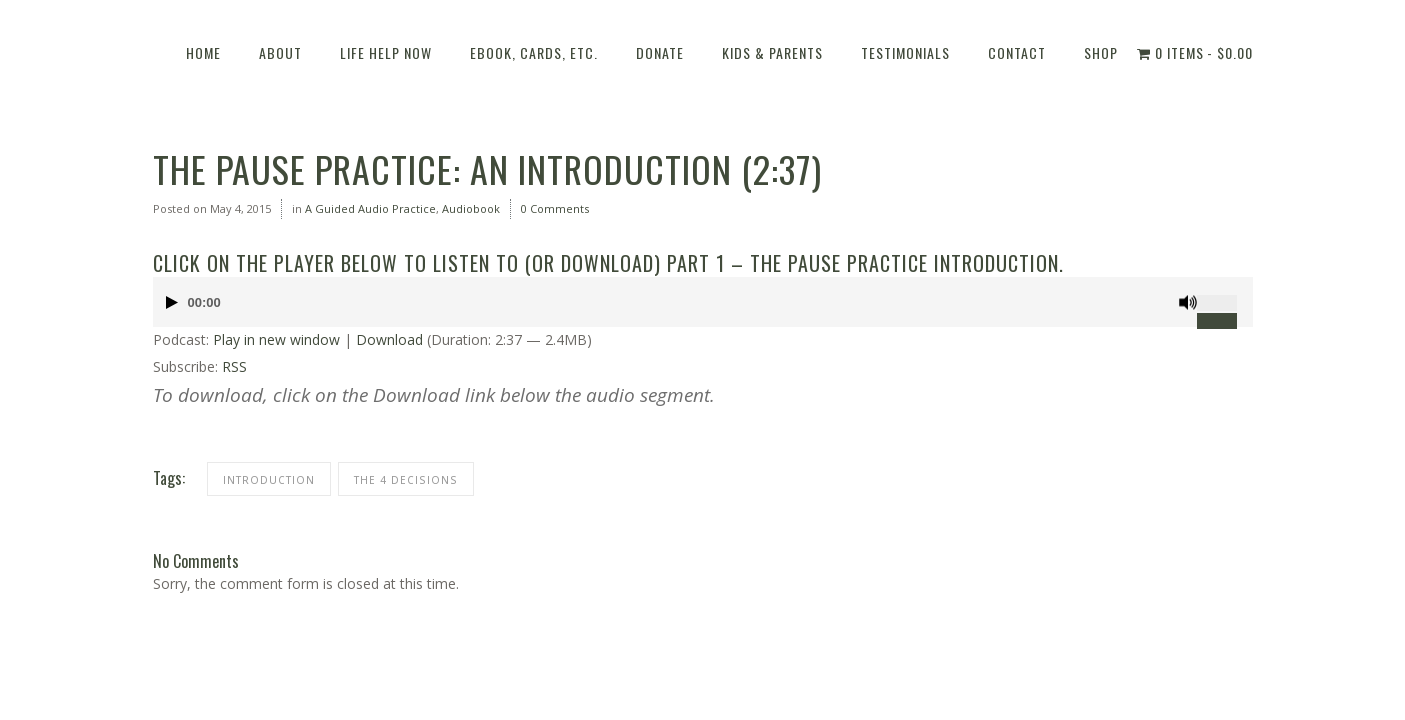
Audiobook (471, 208)
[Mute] (1188, 302)
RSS (234, 366)
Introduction (269, 480)
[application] (703, 302)
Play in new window (276, 339)
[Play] (172, 302)
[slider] (1225, 295)
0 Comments (555, 208)
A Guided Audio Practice (370, 208)
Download (389, 339)
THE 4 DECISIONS (406, 480)
